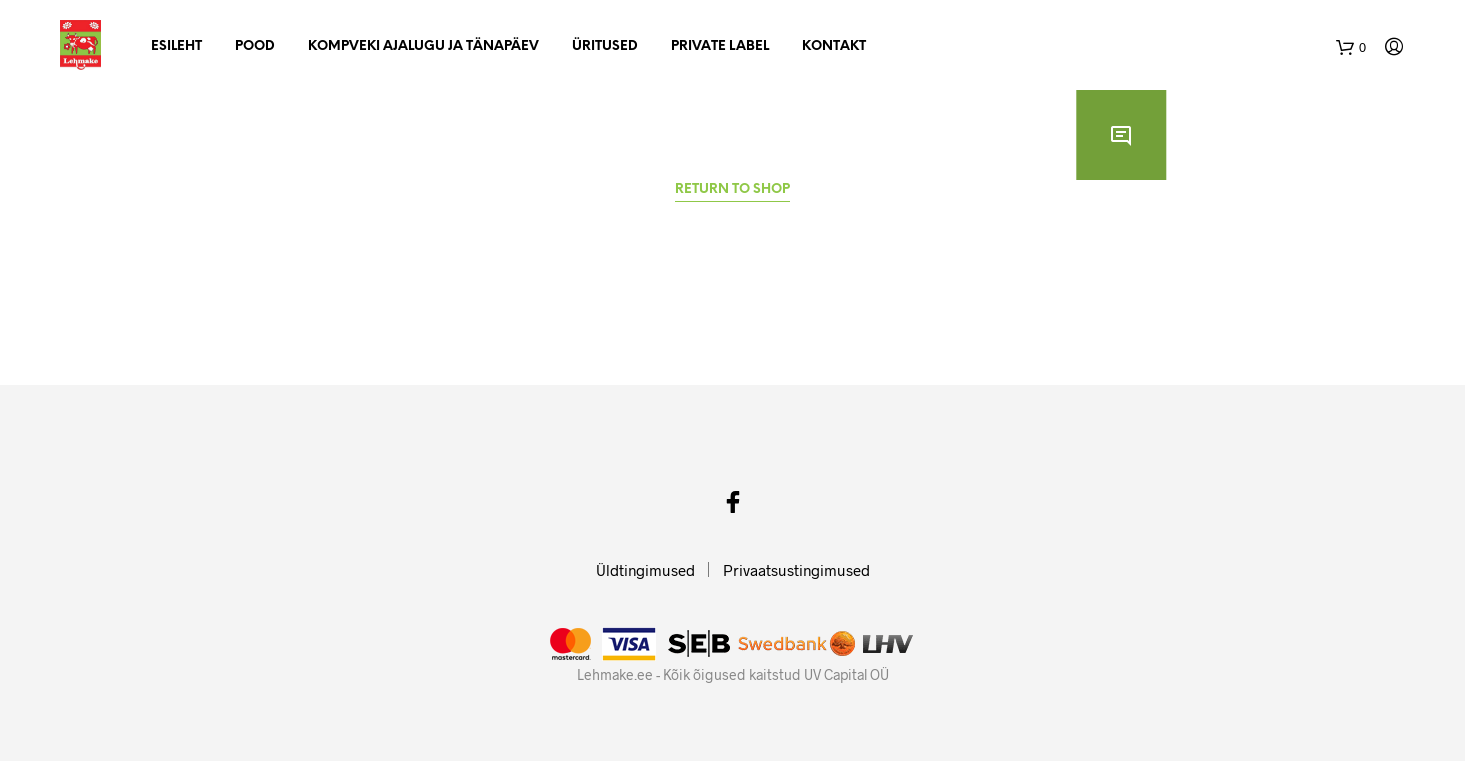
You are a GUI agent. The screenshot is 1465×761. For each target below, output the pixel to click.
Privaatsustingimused (796, 570)
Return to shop (732, 189)
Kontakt (834, 46)
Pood (255, 46)
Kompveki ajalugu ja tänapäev (423, 46)
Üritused (605, 46)
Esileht (176, 46)
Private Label (720, 46)
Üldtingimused (645, 570)
